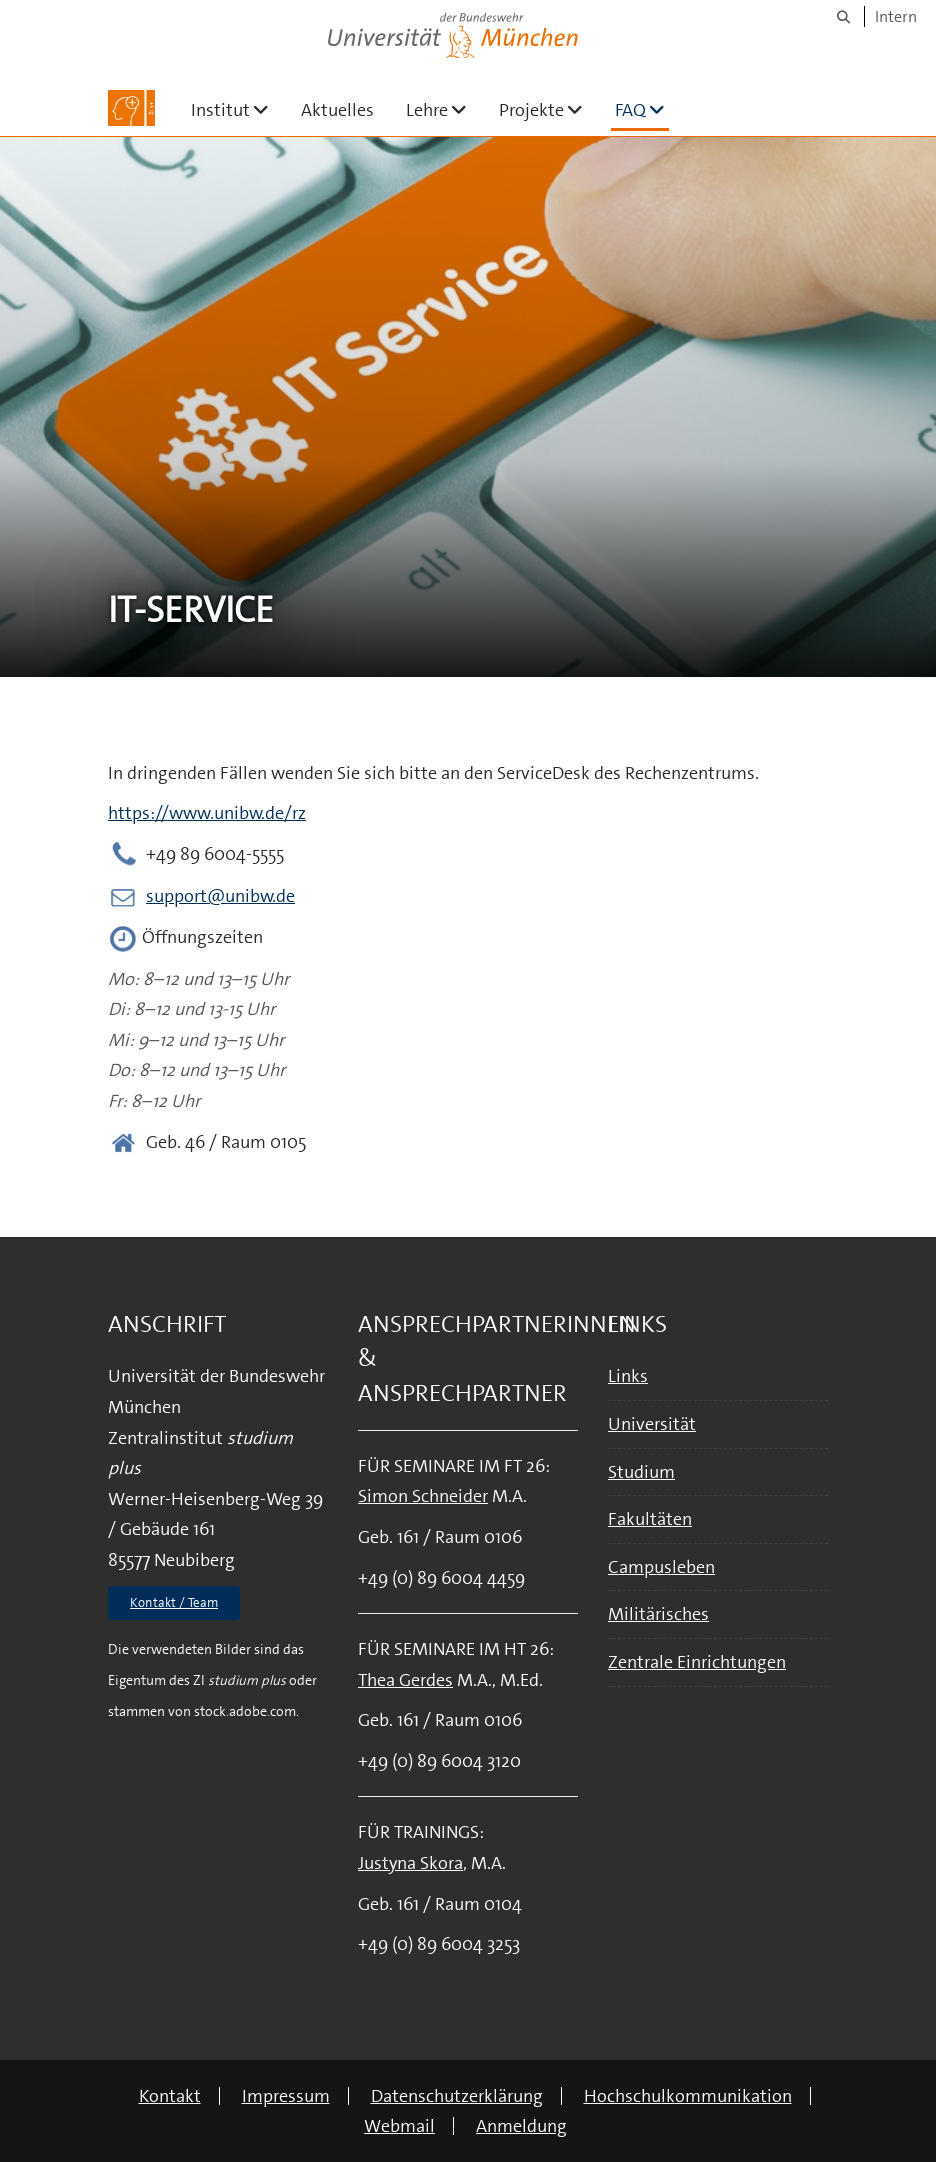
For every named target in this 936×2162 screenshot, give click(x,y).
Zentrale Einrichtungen (697, 1662)
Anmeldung (521, 2126)
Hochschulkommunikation (688, 2096)
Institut (238, 109)
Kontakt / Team (174, 1602)
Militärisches (658, 1614)
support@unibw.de (220, 896)
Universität (652, 1424)
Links (628, 1376)
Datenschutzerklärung (457, 2096)
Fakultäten (650, 1519)
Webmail (399, 2126)
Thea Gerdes (405, 1680)
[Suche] (843, 16)
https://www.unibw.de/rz (207, 813)
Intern (896, 16)
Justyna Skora (410, 1863)
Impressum (286, 2096)
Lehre (444, 109)
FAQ (642, 109)
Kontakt (170, 2096)
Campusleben (661, 1567)
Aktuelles (337, 110)
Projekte (549, 109)
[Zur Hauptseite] (131, 108)
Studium (641, 1472)
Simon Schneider (423, 1496)
